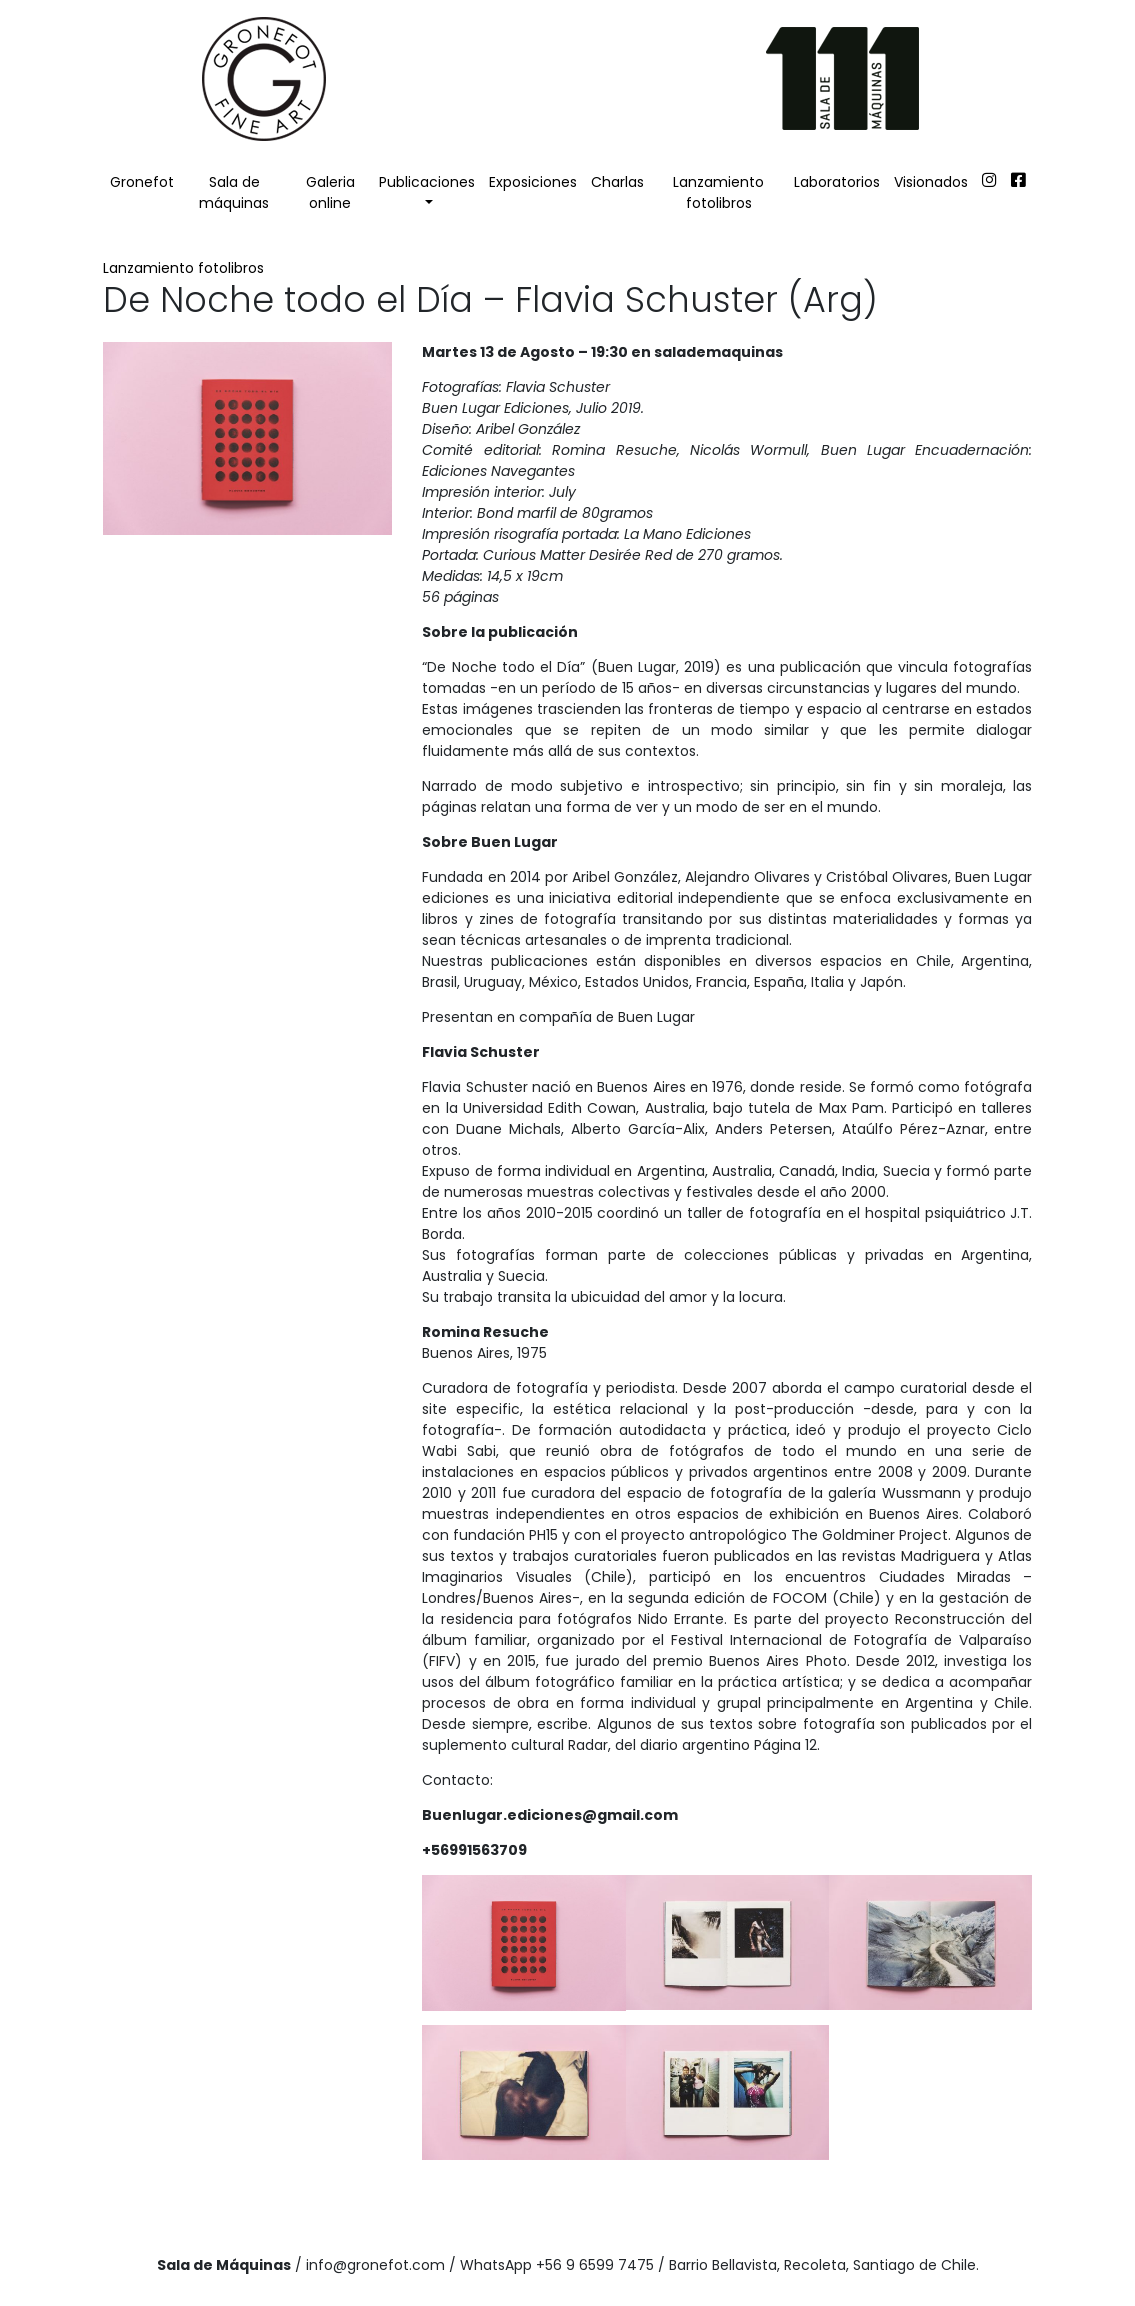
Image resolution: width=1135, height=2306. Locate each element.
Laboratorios (837, 182)
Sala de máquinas (234, 192)
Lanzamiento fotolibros (718, 192)
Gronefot (142, 182)
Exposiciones (533, 182)
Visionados (931, 182)
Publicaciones (427, 182)
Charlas (617, 182)
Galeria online (330, 192)
